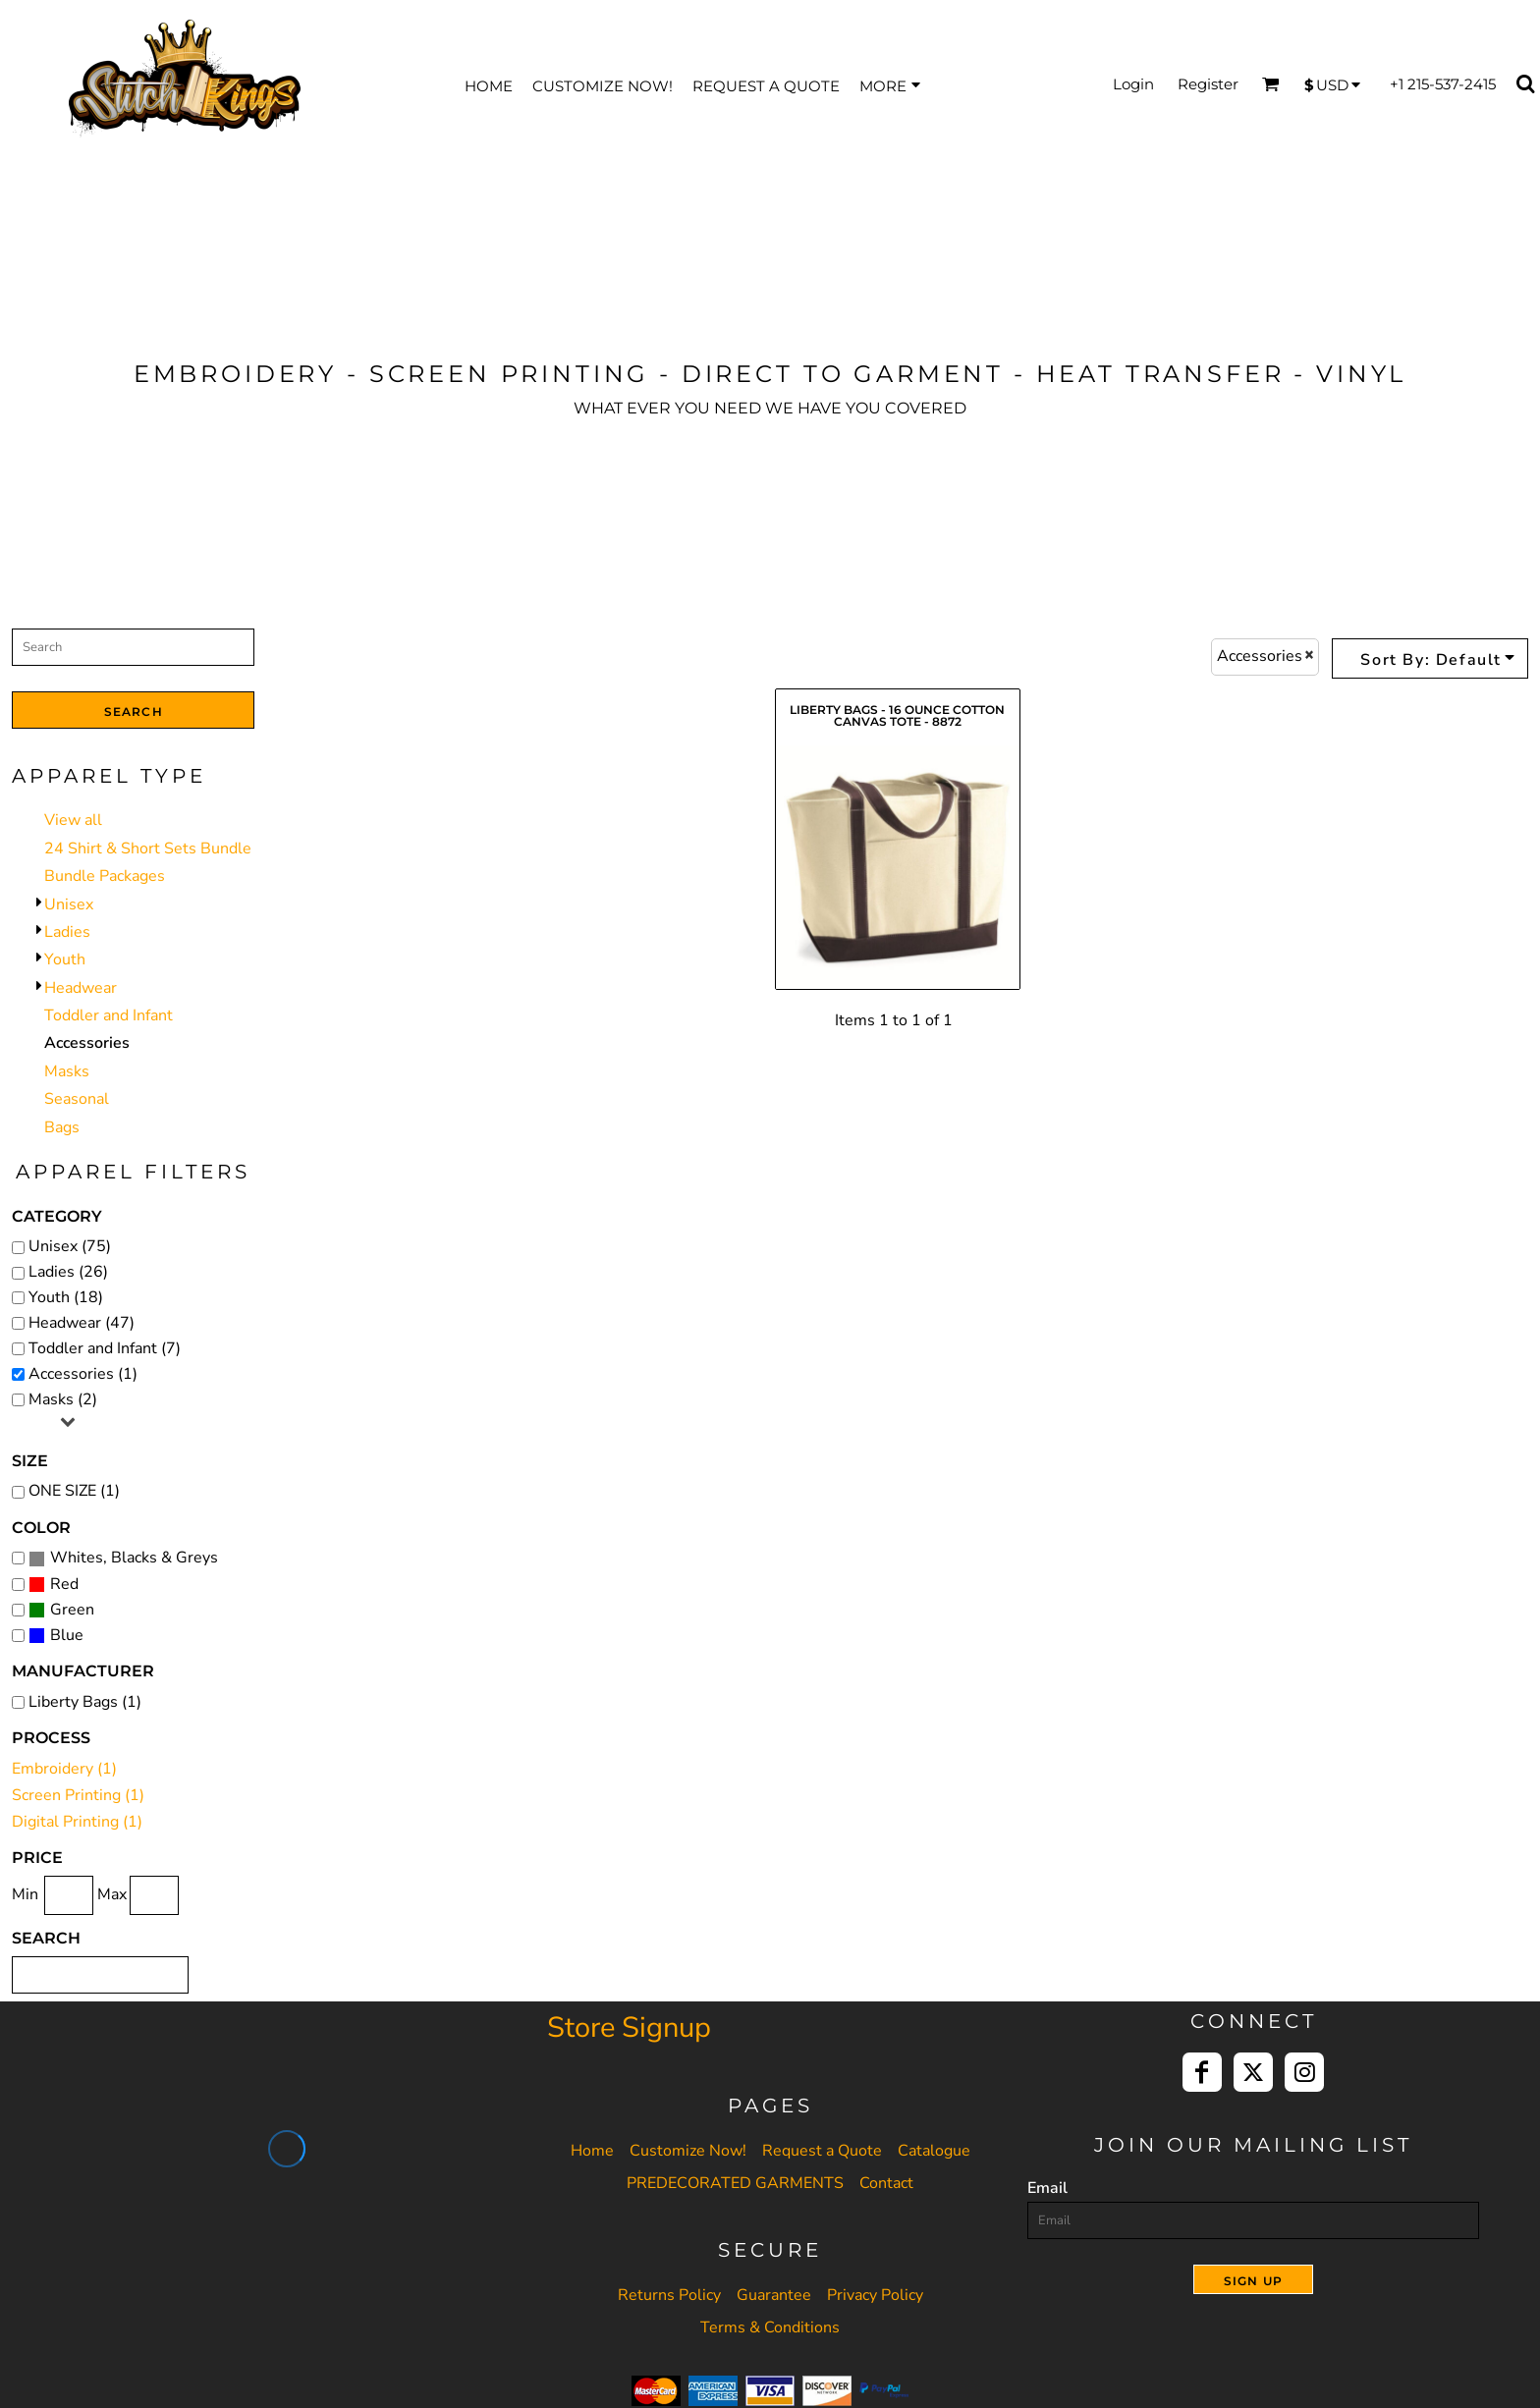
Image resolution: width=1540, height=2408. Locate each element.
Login (1133, 84)
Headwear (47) (81, 1323)
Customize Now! (688, 2151)
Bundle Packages (104, 876)
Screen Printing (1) (78, 1795)
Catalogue (934, 2151)
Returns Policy (669, 2295)
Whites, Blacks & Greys (134, 1557)
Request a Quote (822, 2151)
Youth (64, 959)
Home (592, 2151)
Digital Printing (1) (77, 1822)
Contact (886, 2183)
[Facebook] (1202, 2072)
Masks (66, 1071)
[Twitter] (1253, 2072)
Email (1047, 2188)
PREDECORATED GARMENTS (735, 2183)
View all (73, 820)
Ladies (67, 932)
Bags (62, 1127)
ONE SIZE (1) (74, 1491)
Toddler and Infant (108, 1015)
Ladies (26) (68, 1272)
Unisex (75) (69, 1246)
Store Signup (629, 2027)
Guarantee (774, 2295)
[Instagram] (1304, 2072)
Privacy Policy (875, 2295)
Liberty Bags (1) (84, 1702)
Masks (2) (62, 1399)
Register (1208, 84)
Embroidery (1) (64, 1768)
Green (72, 1609)
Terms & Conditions (770, 2327)
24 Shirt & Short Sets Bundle (147, 848)
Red (64, 1584)
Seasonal (76, 1099)
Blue (66, 1635)
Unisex (68, 904)
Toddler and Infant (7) (104, 1348)
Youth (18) (65, 1297)
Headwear (80, 988)
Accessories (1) (83, 1374)
